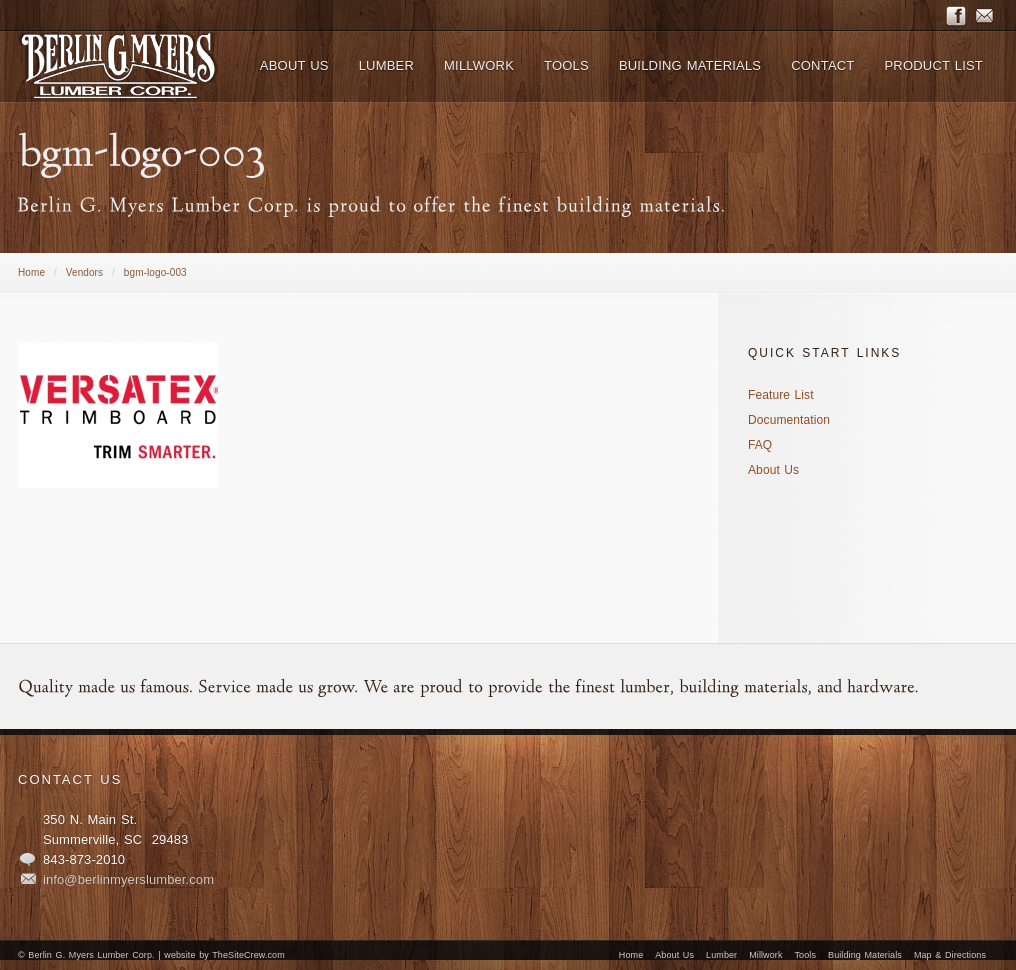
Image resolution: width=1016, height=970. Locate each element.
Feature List (781, 395)
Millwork (765, 955)
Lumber (721, 955)
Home (31, 272)
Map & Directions (950, 955)
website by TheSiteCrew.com (224, 955)
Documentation (789, 420)
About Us (773, 470)
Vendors (84, 272)
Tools (806, 955)
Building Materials (865, 955)
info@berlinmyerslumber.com (128, 879)
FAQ (760, 445)
